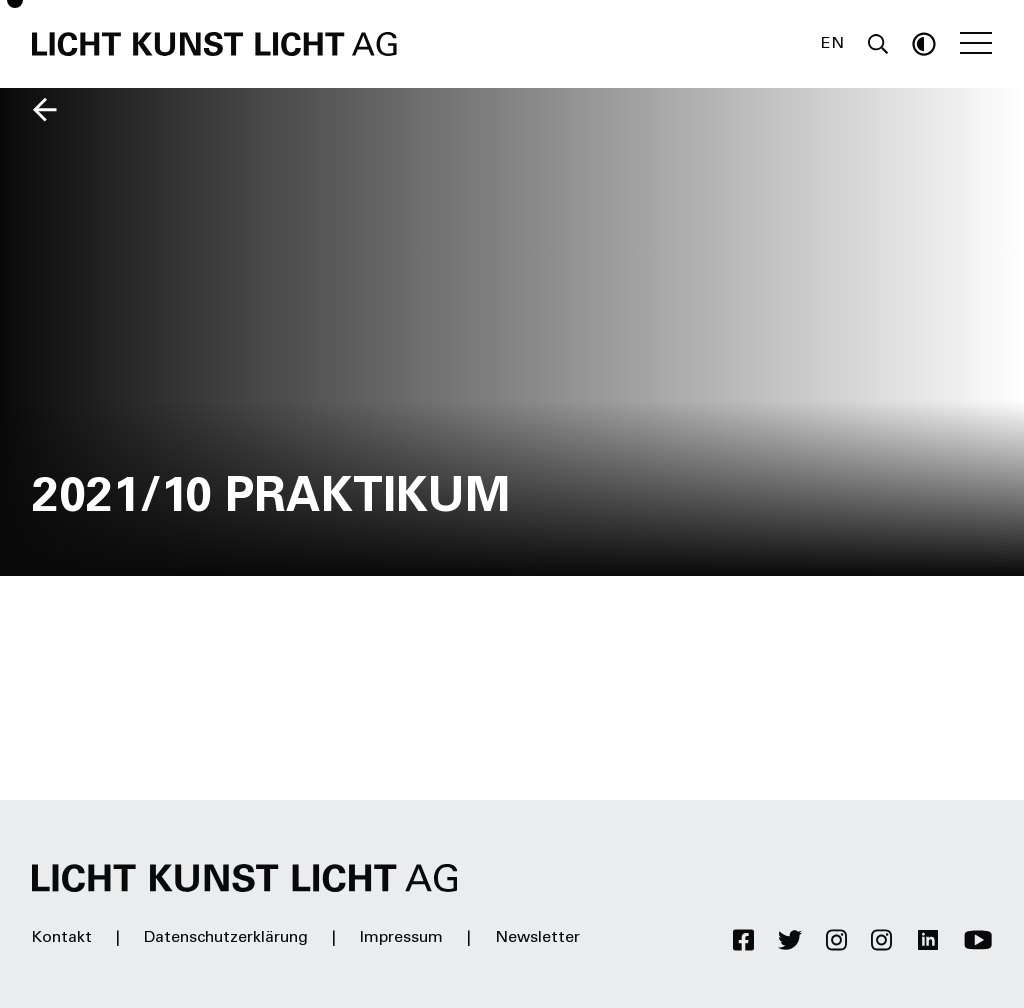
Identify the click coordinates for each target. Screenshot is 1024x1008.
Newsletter (537, 938)
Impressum (401, 938)
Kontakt (62, 938)
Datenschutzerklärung (226, 938)
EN (832, 44)
